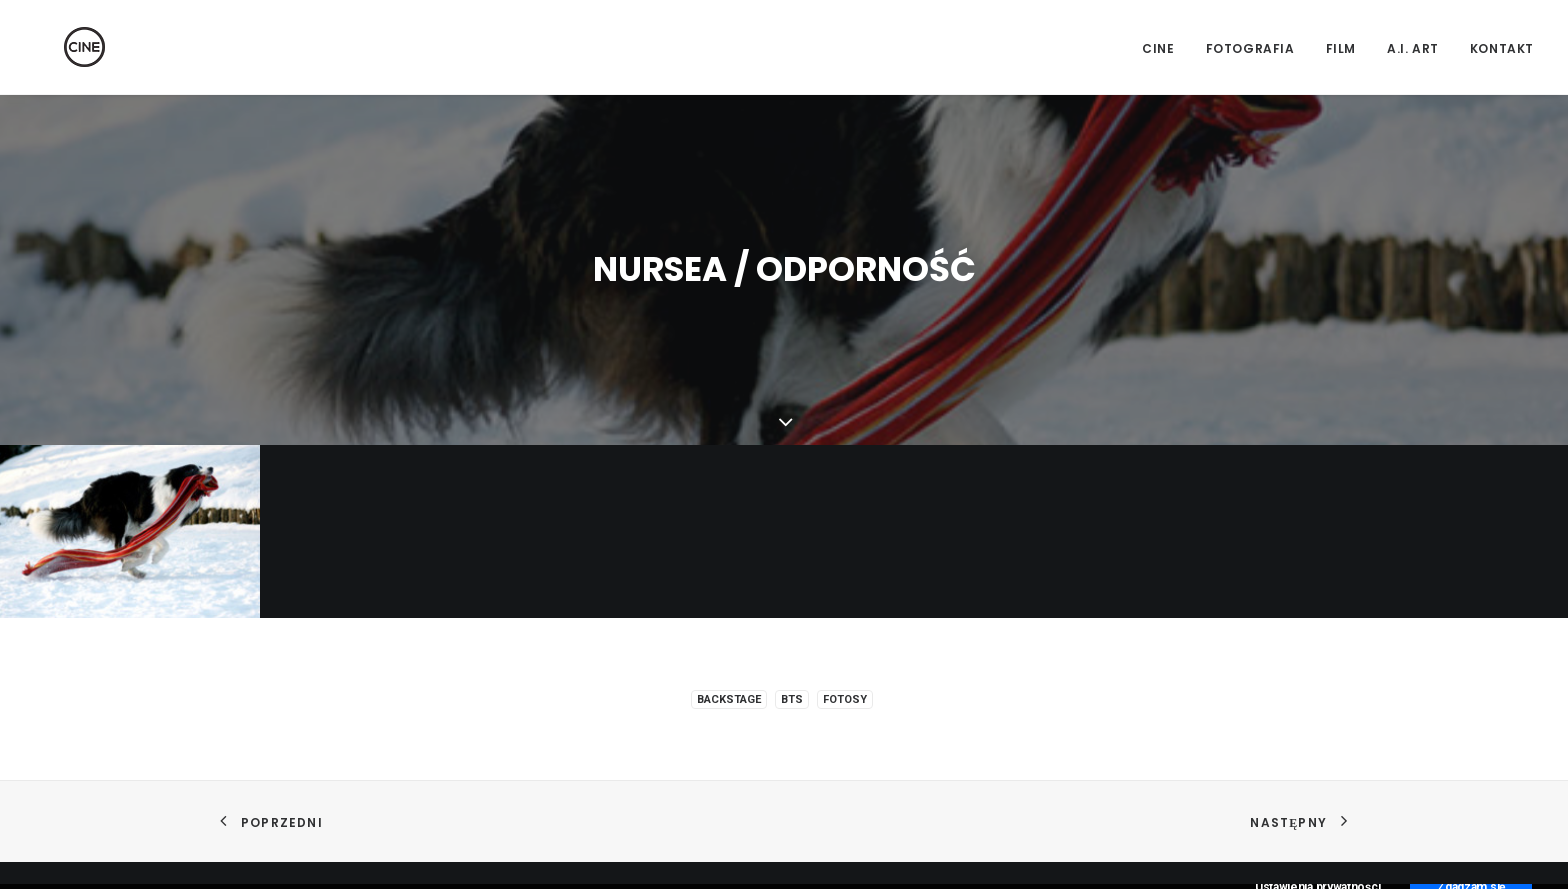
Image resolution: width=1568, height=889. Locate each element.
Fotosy (845, 697)
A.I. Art (1413, 48)
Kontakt (1502, 48)
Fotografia (1250, 48)
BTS (792, 697)
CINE (1158, 48)
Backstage (729, 697)
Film (1341, 48)
